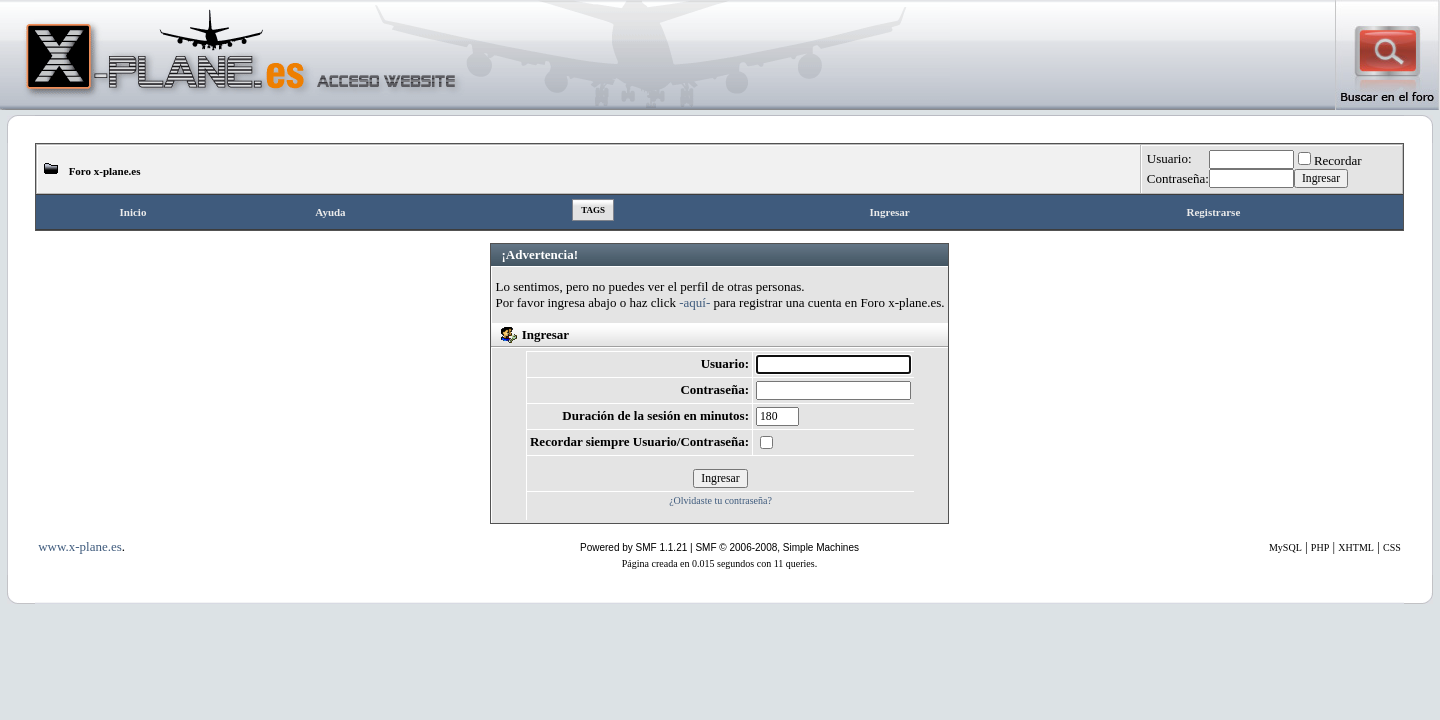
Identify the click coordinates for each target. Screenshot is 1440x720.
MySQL (1285, 547)
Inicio (133, 212)
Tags (593, 210)
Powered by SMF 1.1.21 (633, 547)
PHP (1320, 547)
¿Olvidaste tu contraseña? (720, 500)
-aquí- (694, 302)
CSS (1392, 547)
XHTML (1356, 547)
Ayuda (330, 212)
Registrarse (1214, 212)
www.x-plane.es (80, 546)
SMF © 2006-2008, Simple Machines (777, 547)
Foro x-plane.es (105, 171)
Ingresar (890, 212)
